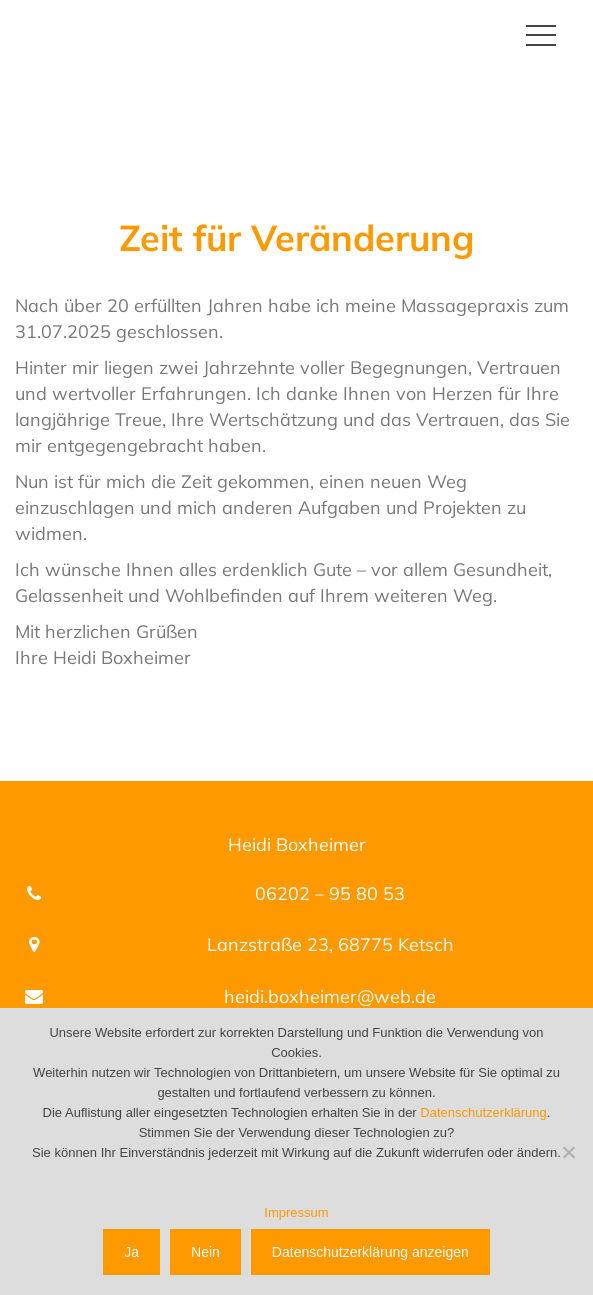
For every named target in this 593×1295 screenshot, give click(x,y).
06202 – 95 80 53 (330, 893)
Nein (205, 1252)
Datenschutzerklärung (483, 1112)
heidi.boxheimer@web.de (330, 996)
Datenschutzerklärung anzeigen (370, 1252)
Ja (131, 1252)
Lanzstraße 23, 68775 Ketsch (330, 944)
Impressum (296, 1212)
